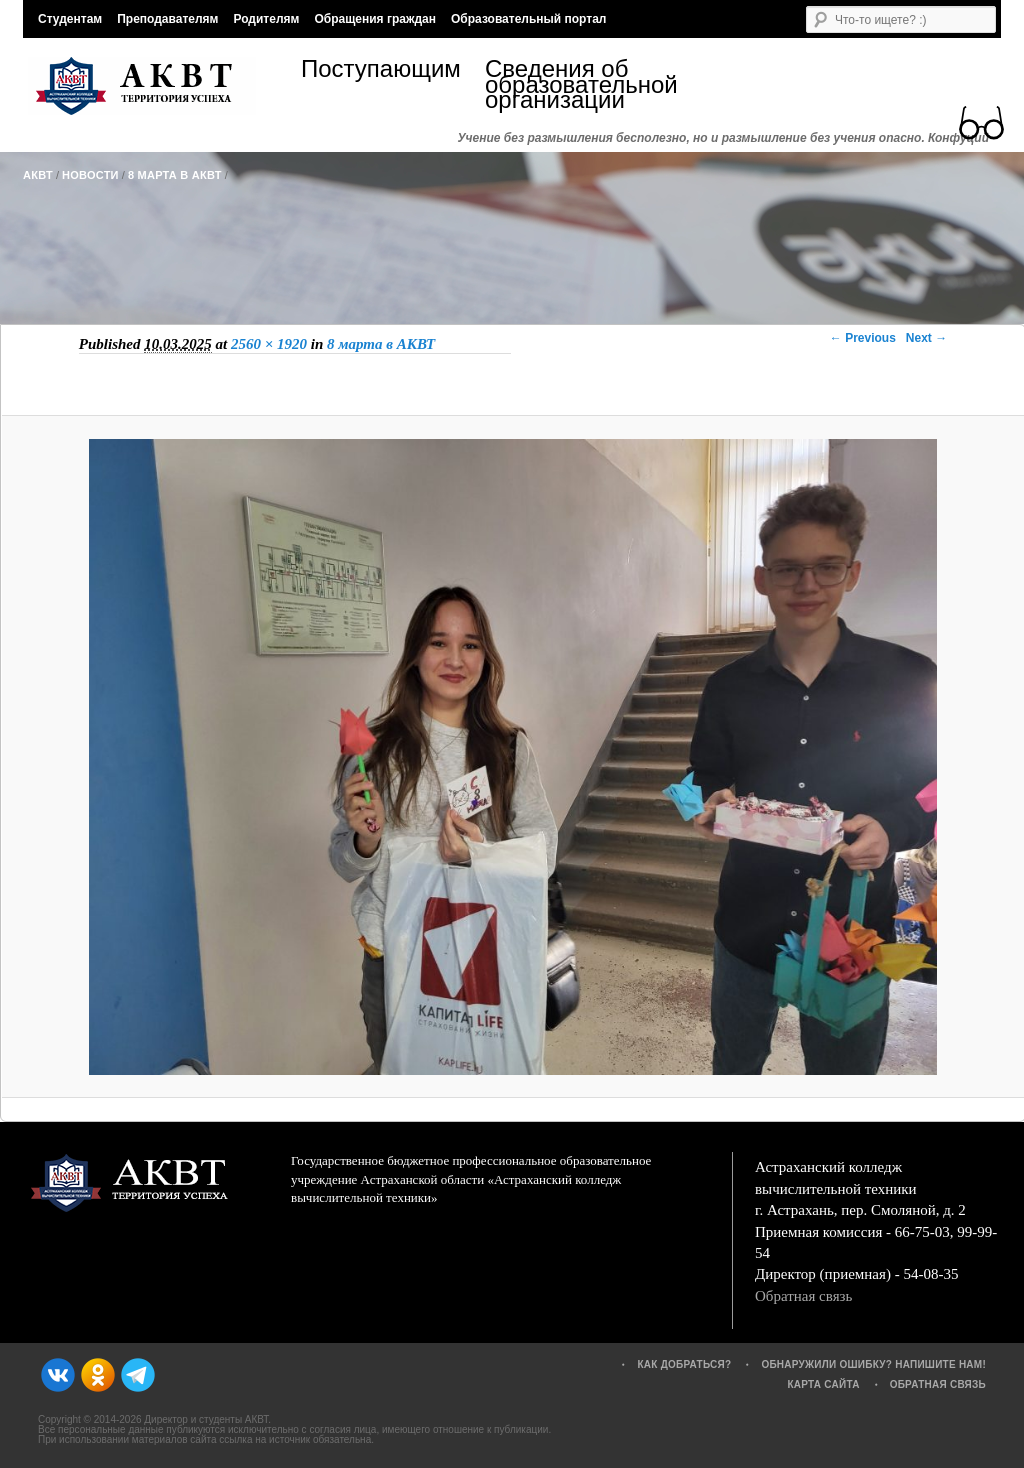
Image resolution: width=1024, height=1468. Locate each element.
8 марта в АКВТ (175, 175)
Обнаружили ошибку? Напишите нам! (873, 1364)
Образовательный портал (528, 19)
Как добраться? (684, 1364)
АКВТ (38, 175)
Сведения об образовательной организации (577, 84)
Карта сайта (823, 1384)
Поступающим (381, 71)
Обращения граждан (375, 19)
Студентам (70, 19)
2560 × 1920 (269, 344)
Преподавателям (167, 19)
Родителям (266, 19)
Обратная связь (803, 1296)
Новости (90, 175)
